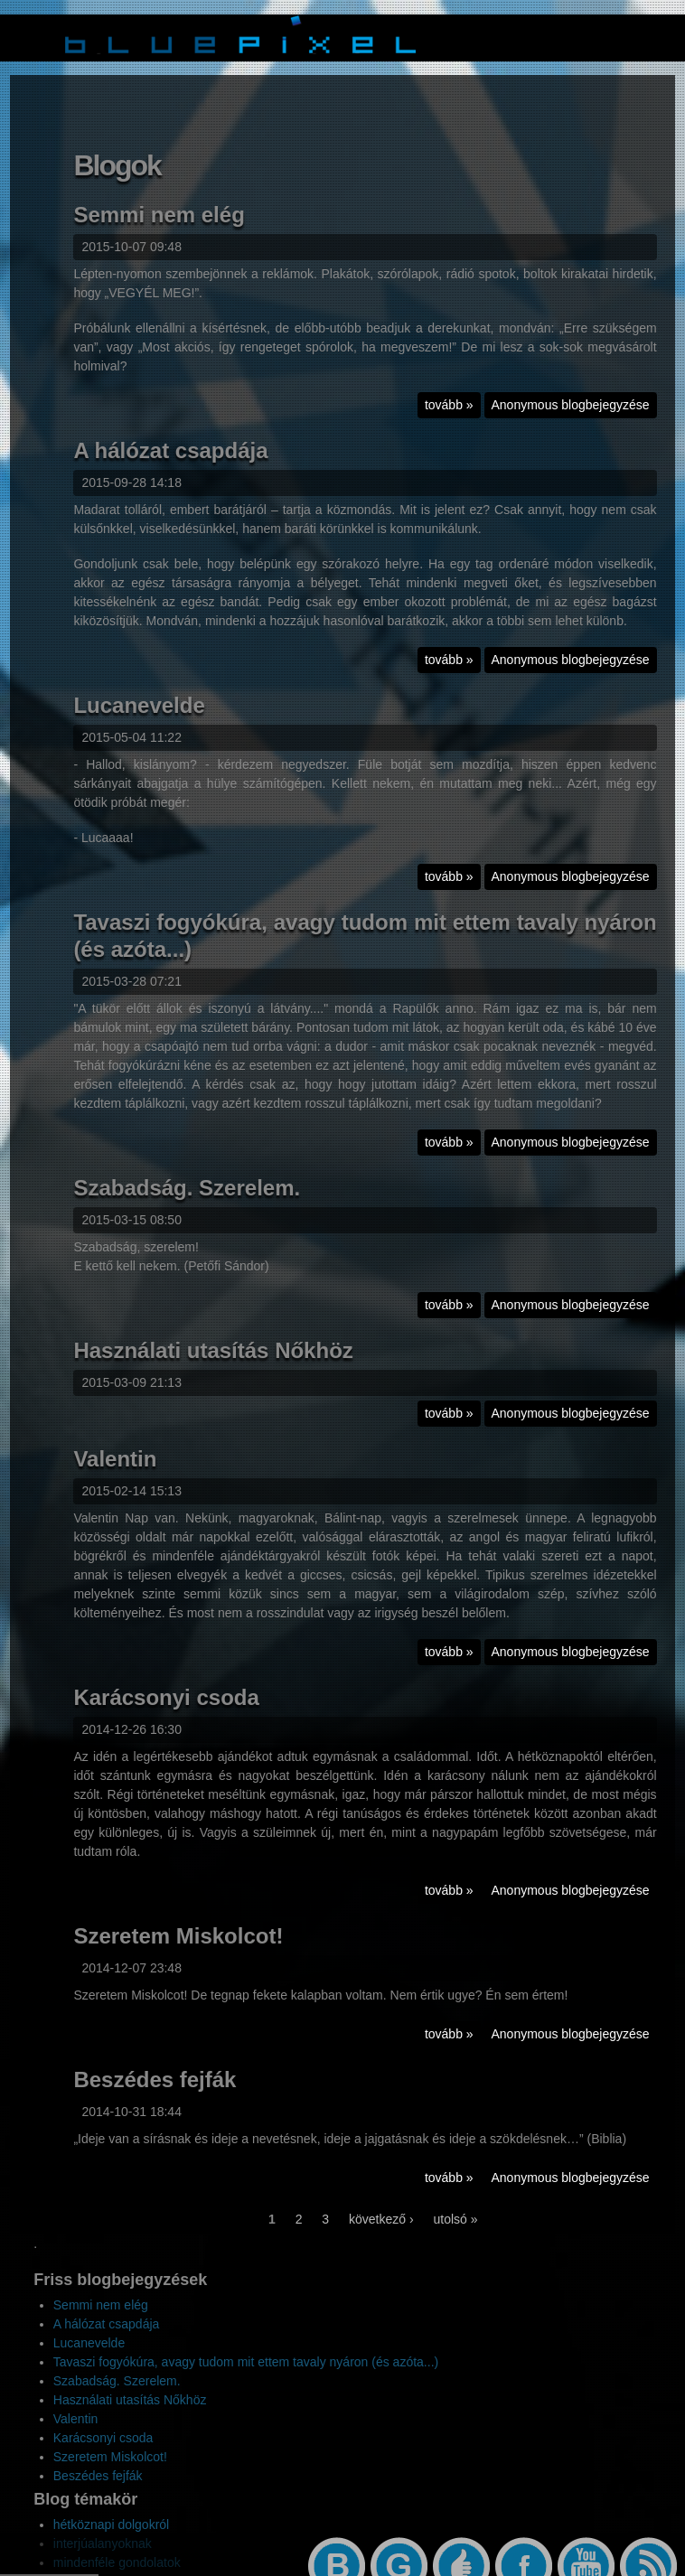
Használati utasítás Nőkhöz (212, 1364)
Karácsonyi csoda (165, 1711)
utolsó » (456, 2232)
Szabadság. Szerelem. (186, 1201)
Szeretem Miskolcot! (178, 1949)
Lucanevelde (138, 719)
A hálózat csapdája (170, 464)
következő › (381, 2232)
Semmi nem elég (158, 228)
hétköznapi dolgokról (111, 2524)
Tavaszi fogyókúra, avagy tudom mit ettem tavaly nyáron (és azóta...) (245, 2362)
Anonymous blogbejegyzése (571, 418)
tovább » (453, 420)
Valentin (114, 1472)
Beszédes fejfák (154, 2093)
